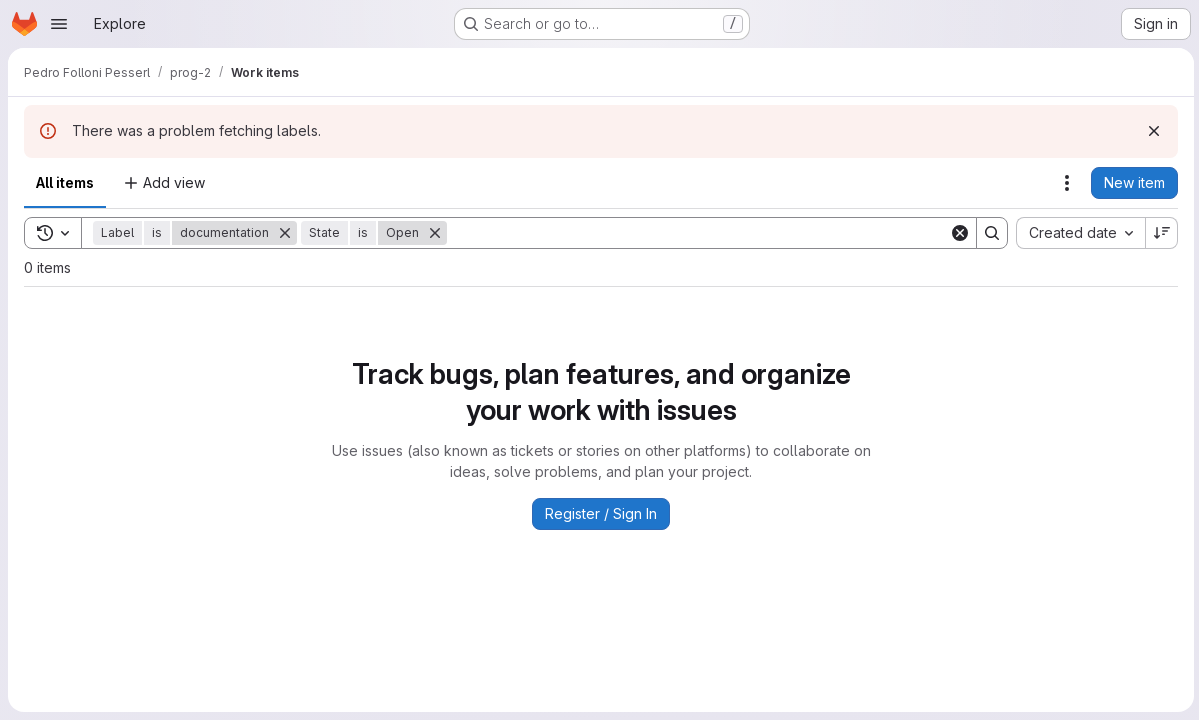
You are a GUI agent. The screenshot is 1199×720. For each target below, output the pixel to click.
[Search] (696, 233)
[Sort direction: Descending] (1159, 233)
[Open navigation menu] (59, 24)
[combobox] (1077, 233)
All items (65, 182)
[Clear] (957, 233)
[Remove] (285, 233)
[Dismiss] (1151, 131)
